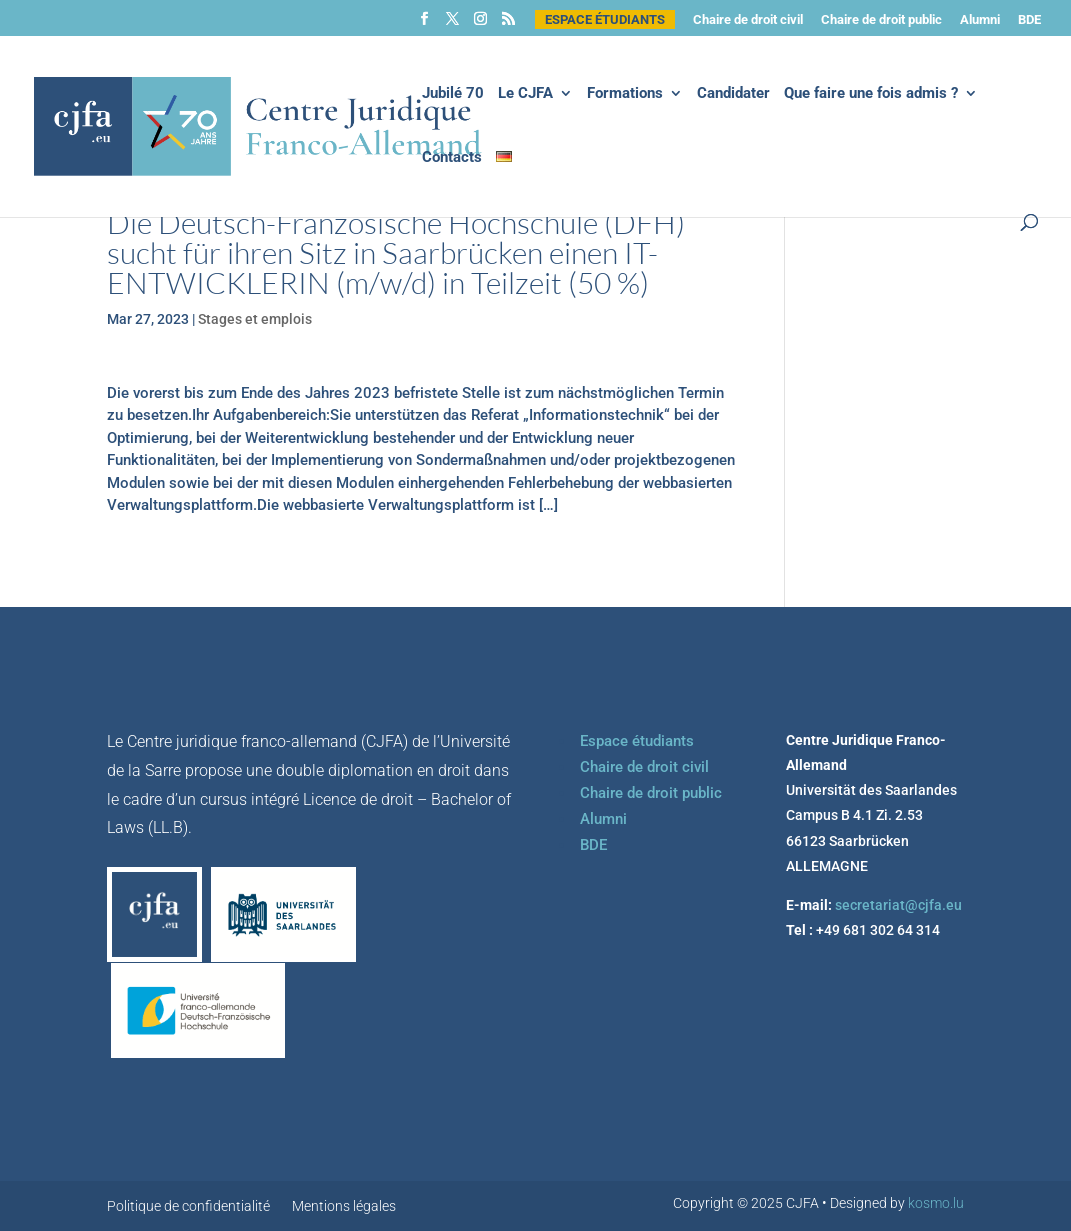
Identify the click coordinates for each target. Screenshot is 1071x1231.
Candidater (733, 94)
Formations (625, 94)
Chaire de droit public (881, 20)
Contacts (452, 158)
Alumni (980, 20)
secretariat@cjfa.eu (898, 905)
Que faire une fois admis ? (871, 94)
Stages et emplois (255, 319)
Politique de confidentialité (188, 1206)
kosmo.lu (936, 1203)
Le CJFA (525, 94)
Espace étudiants (605, 19)
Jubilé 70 (453, 94)
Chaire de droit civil (748, 20)
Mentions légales (344, 1206)
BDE (1029, 20)
